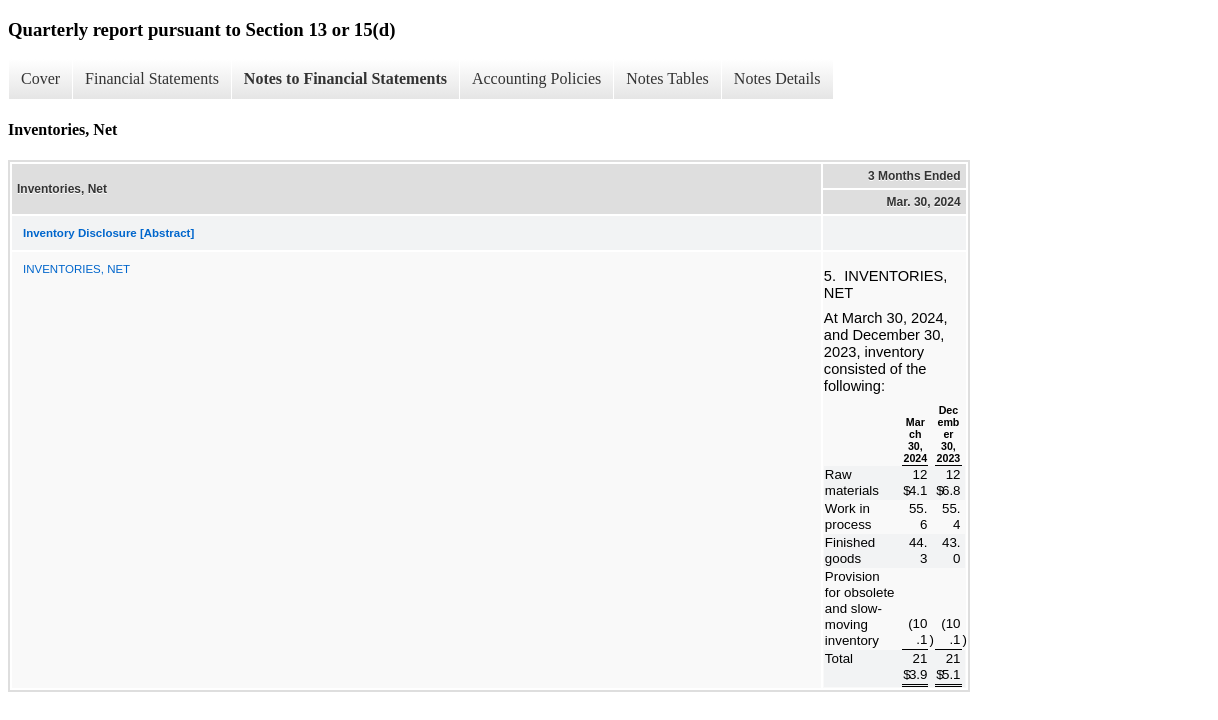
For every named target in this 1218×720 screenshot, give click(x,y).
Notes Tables (667, 78)
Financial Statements (152, 78)
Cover (40, 78)
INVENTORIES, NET (76, 269)
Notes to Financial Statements (345, 78)
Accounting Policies (536, 78)
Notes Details (777, 78)
